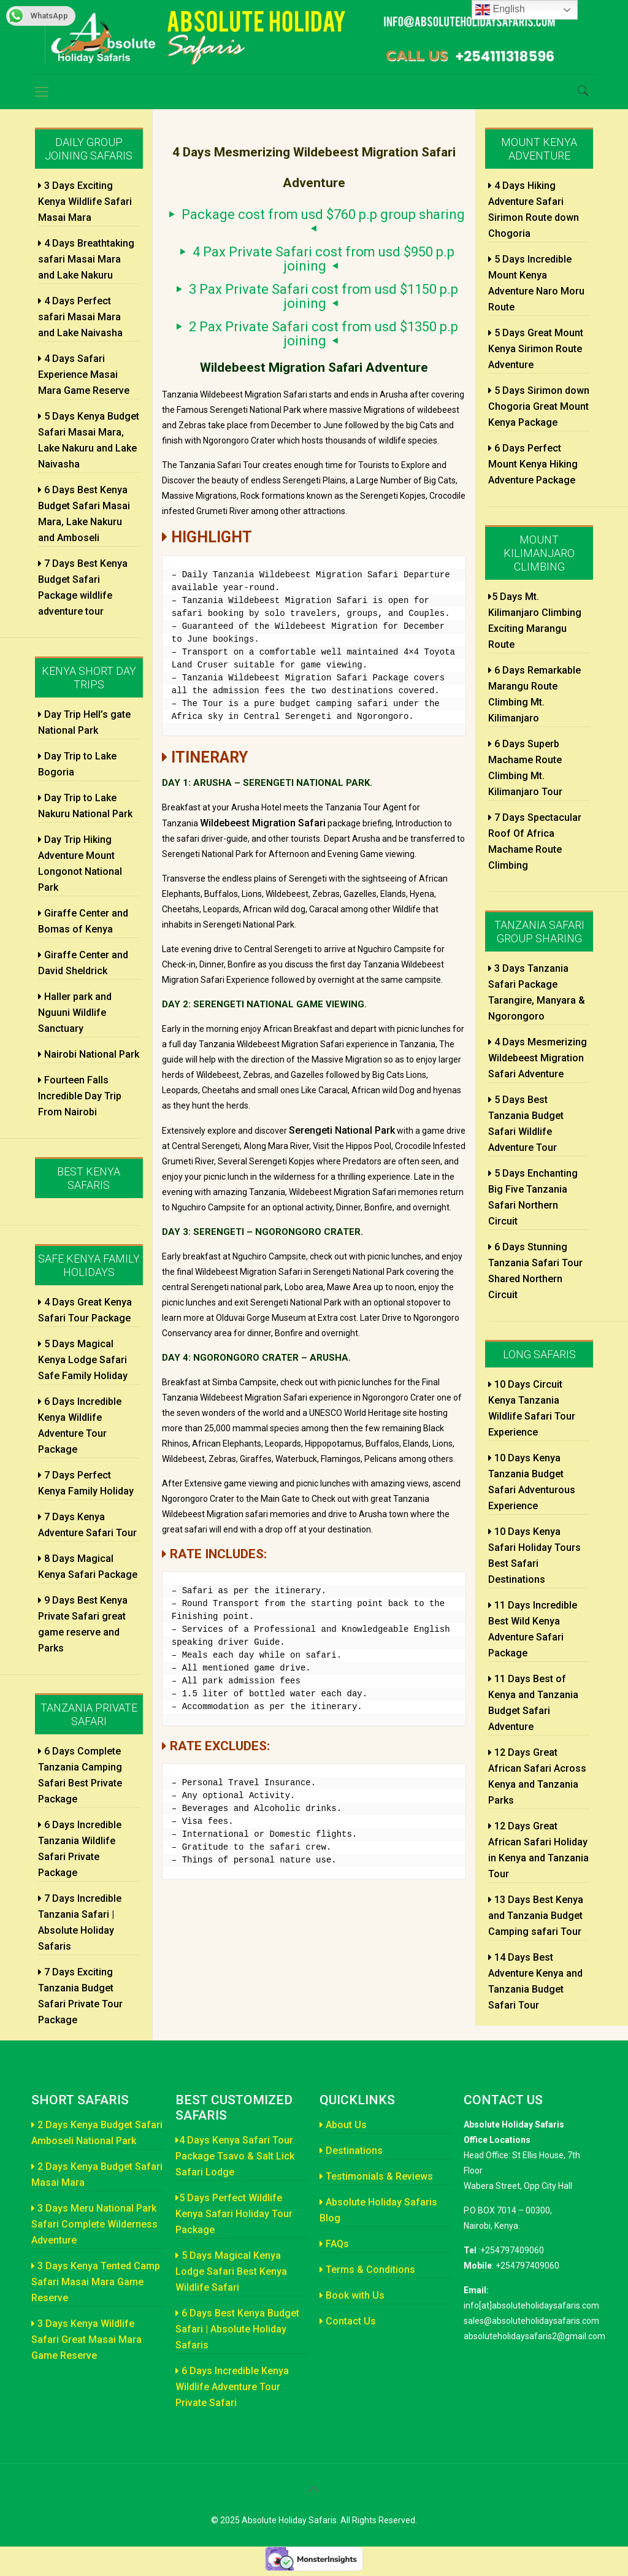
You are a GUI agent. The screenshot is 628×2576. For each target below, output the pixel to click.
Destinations (351, 2150)
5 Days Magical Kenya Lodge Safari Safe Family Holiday (83, 1360)
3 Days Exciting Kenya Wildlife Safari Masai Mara (85, 201)
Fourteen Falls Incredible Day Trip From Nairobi (79, 1096)
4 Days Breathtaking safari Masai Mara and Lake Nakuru (86, 259)
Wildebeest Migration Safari (263, 823)
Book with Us (352, 2295)
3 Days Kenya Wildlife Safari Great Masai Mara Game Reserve (86, 2339)
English (500, 9)
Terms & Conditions (367, 2269)
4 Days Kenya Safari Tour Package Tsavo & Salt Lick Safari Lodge (234, 2156)
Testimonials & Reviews (376, 2176)
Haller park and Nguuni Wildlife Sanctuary (75, 1012)
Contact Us (348, 2321)
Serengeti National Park (342, 1130)
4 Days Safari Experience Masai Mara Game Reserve (83, 374)
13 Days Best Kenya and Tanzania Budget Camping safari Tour (535, 1915)
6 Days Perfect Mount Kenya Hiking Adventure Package (533, 464)
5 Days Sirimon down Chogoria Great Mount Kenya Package (538, 406)
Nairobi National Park (88, 1054)
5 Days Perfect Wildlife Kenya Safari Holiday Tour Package (234, 2214)
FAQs (334, 2244)
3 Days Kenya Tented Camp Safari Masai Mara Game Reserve (95, 2282)
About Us (343, 2125)
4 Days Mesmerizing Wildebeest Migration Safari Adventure (537, 1058)
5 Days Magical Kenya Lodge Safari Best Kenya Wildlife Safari (231, 2271)
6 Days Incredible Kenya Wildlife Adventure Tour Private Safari (232, 2387)
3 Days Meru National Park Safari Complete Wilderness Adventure (94, 2224)
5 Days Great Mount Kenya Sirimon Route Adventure (535, 349)
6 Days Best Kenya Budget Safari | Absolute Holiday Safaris (237, 2329)
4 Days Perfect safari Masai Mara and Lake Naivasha (80, 317)
